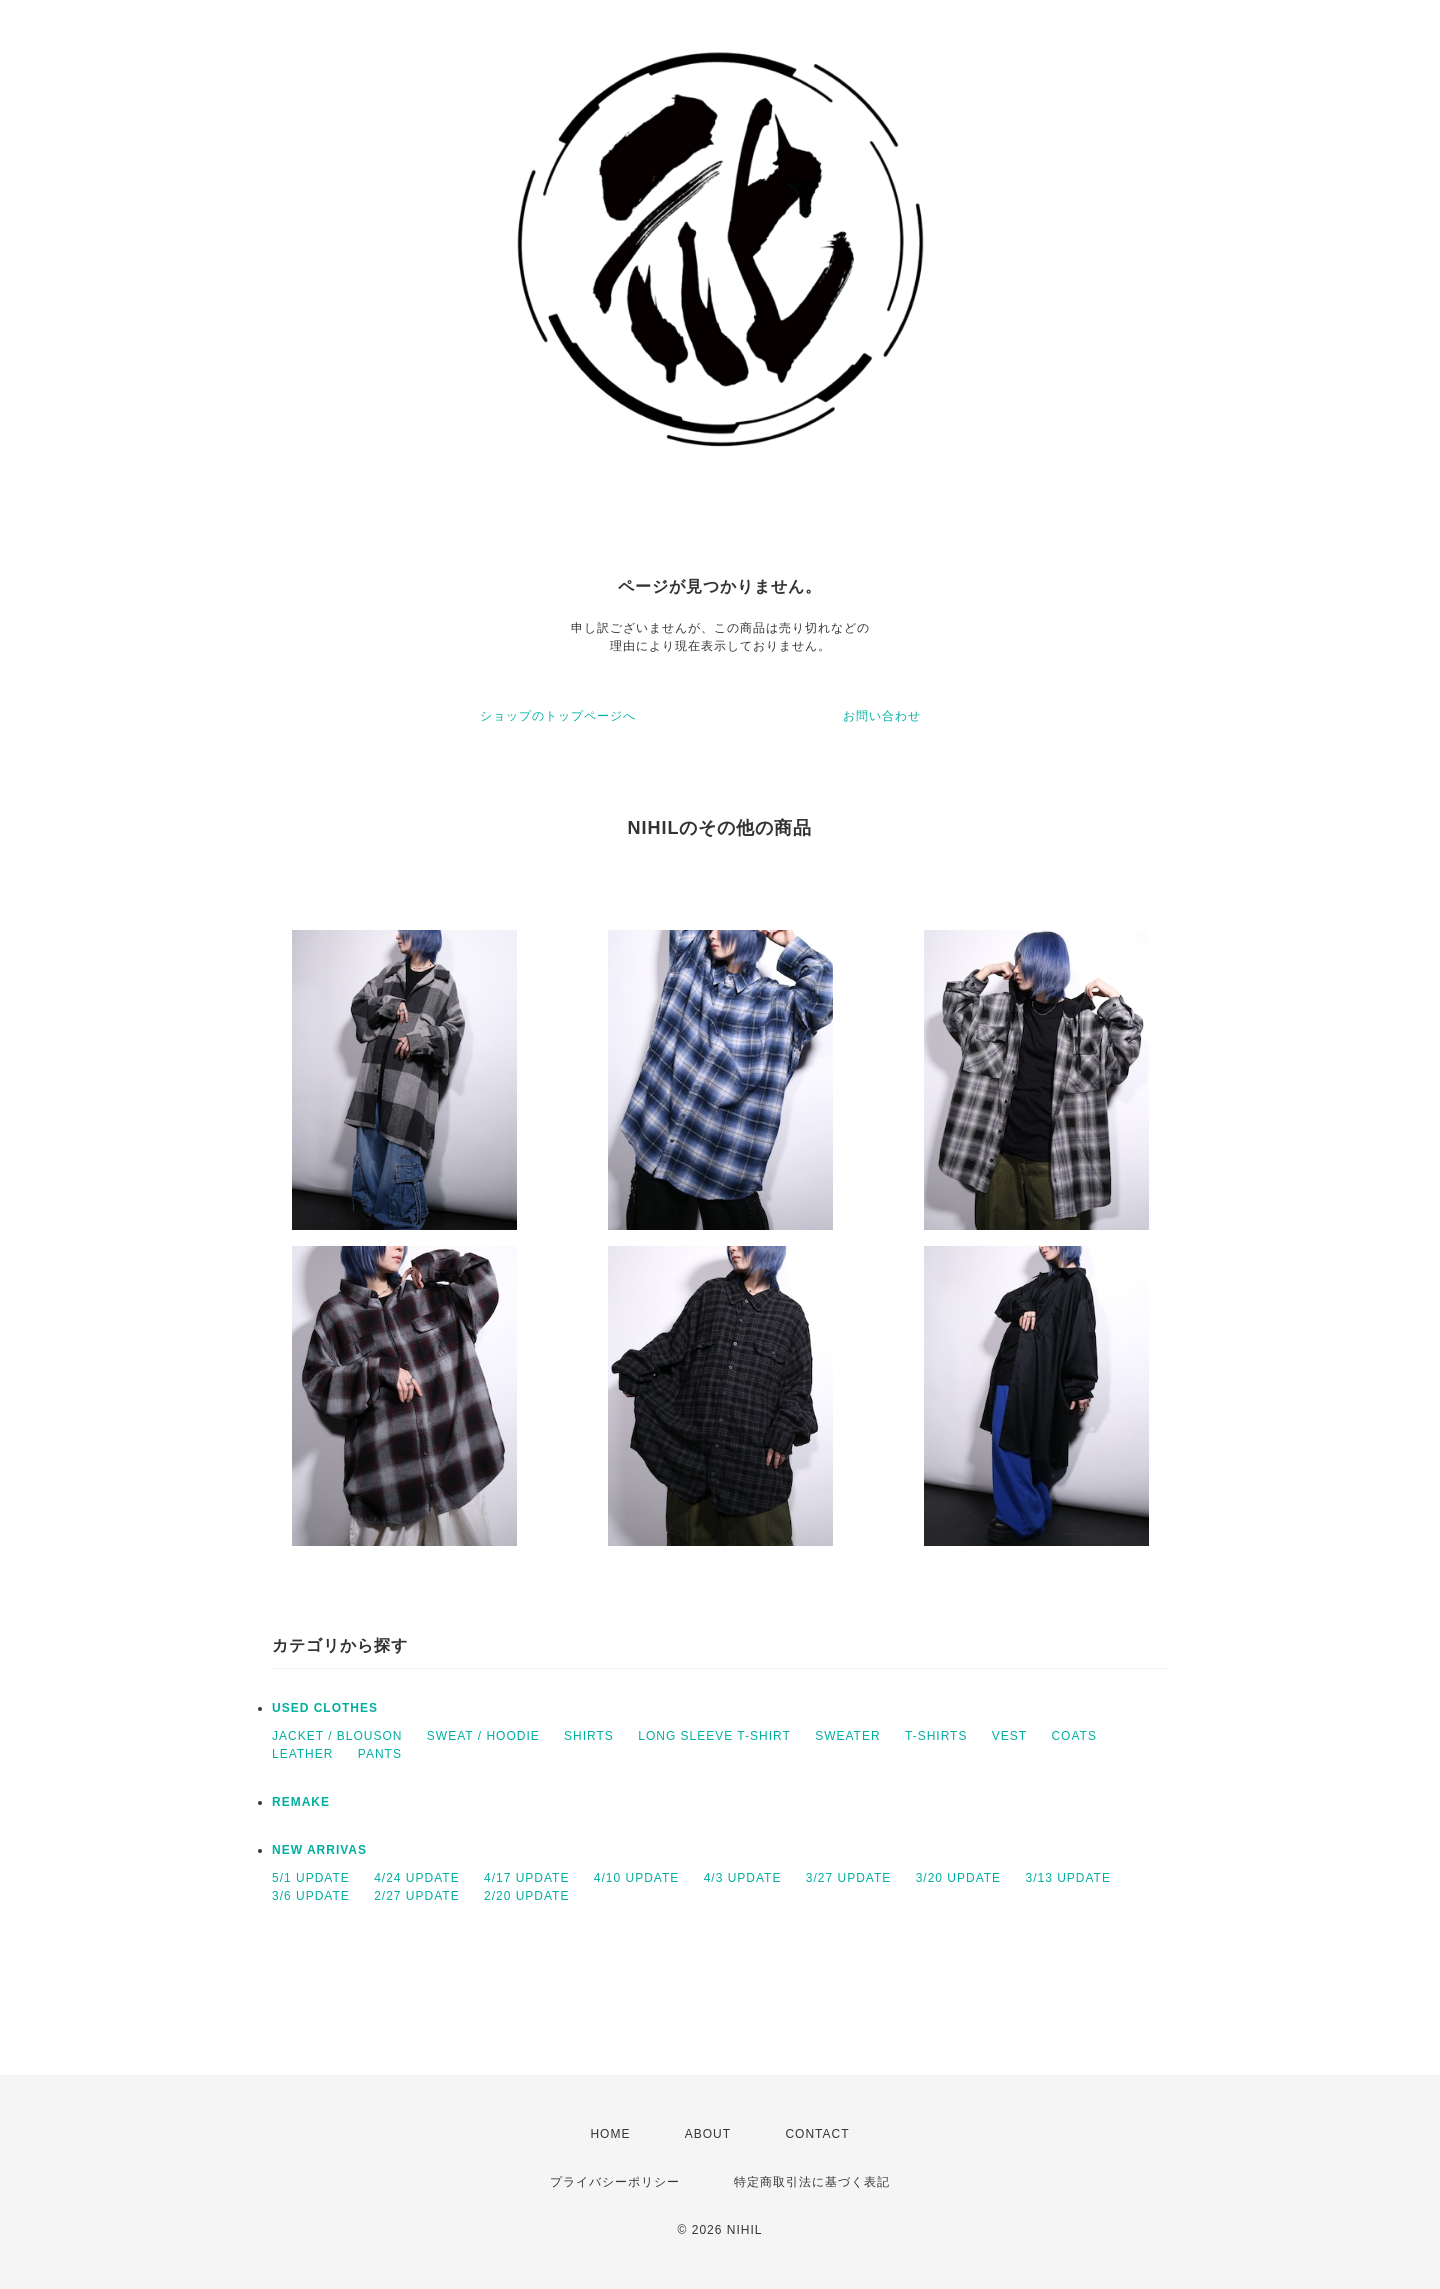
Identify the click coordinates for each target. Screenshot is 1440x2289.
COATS (1073, 1736)
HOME (610, 2134)
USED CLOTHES (325, 1708)
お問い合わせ (882, 716)
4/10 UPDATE (636, 1878)
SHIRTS (589, 1736)
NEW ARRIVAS (319, 1850)
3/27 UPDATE (848, 1878)
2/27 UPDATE (416, 1896)
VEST (1009, 1736)
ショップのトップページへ (558, 716)
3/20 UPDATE (958, 1878)
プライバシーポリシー (615, 2182)
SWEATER (847, 1736)
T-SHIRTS (936, 1736)
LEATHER (302, 1754)
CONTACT (817, 2134)
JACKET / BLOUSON (337, 1736)
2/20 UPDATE (526, 1896)
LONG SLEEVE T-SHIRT (714, 1736)
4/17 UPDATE (526, 1878)
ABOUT (708, 2134)
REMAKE (301, 1802)
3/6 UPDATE (311, 1896)
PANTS (380, 1754)
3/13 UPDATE (1067, 1878)
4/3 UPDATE (743, 1878)
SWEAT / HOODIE (483, 1736)
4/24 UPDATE (416, 1878)
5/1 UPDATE (311, 1878)
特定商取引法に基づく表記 (812, 2182)
